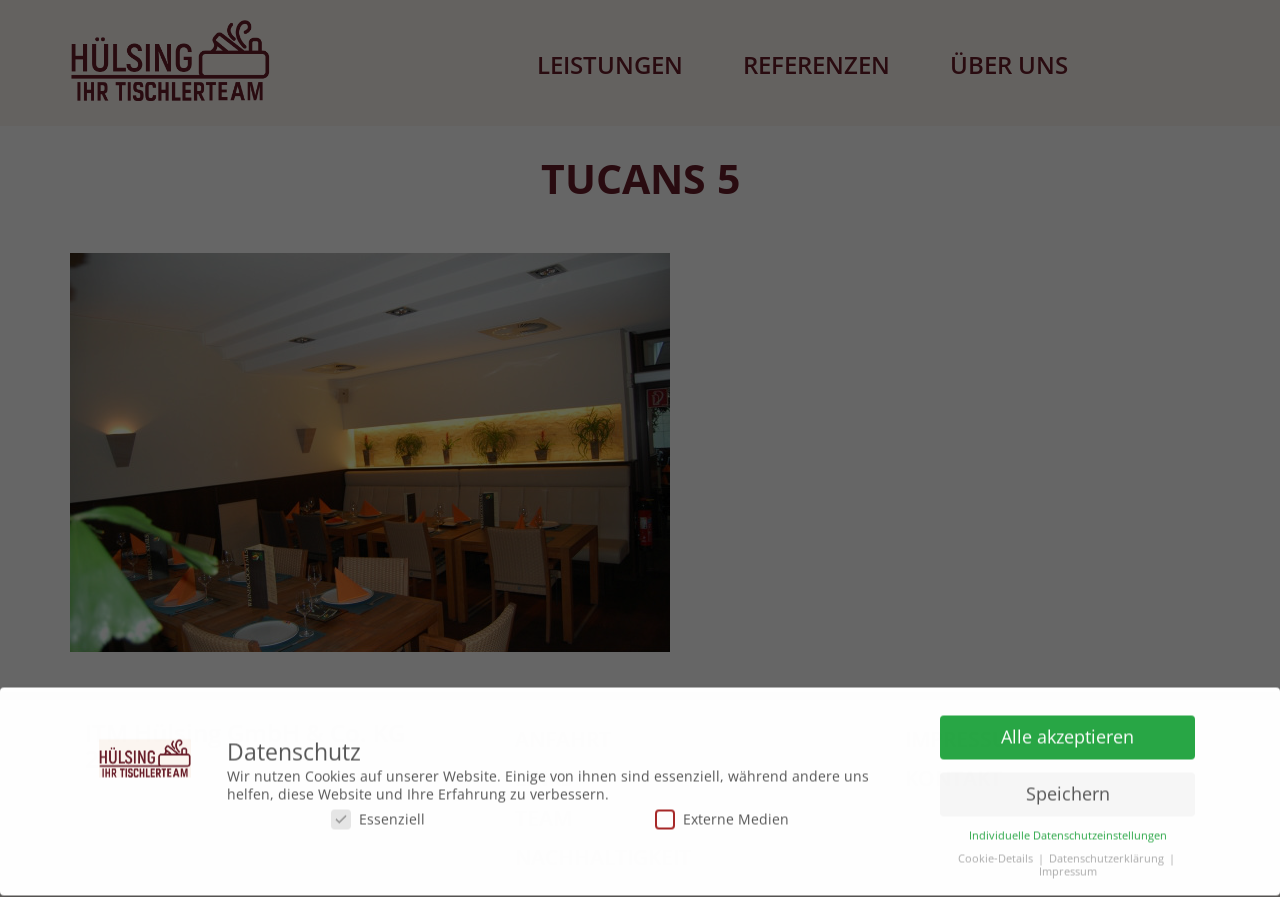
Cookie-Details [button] (995, 855)
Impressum (1068, 868)
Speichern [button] (1068, 790)
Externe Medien (722, 815)
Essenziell (378, 815)
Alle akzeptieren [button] (1067, 733)
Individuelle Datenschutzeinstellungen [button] (1068, 832)
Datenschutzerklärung (1106, 855)
